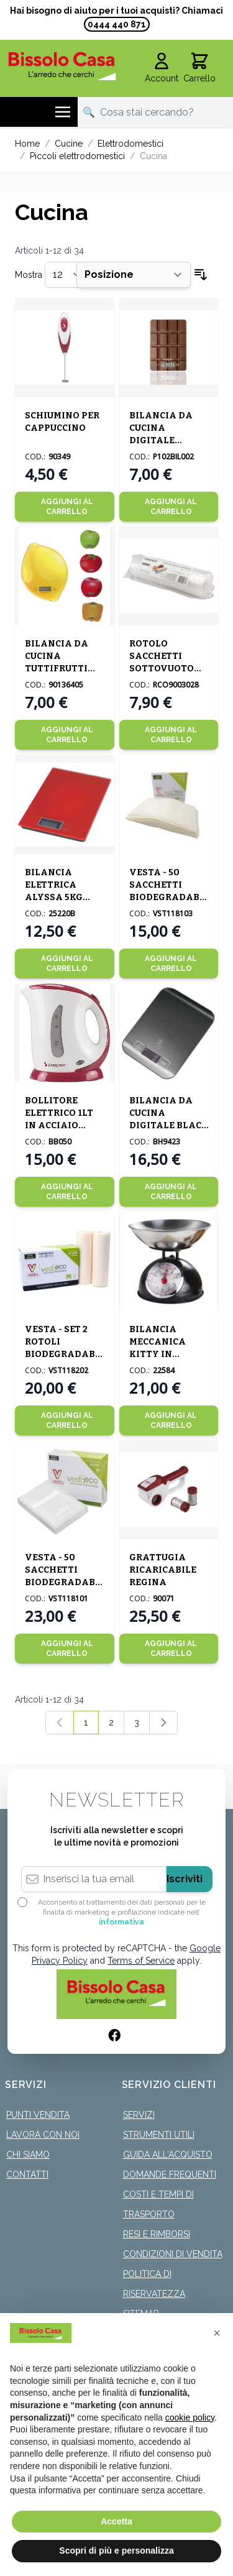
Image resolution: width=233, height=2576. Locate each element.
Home (27, 144)
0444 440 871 (117, 24)
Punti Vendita (38, 2115)
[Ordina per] (133, 275)
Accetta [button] (116, 2521)
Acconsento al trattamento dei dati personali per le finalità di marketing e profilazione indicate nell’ (122, 1912)
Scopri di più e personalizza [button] (116, 2550)
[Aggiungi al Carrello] (64, 507)
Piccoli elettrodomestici (77, 156)
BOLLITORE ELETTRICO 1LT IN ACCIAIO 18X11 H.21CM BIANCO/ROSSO (60, 1125)
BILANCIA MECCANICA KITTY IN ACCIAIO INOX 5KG (162, 1354)
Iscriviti (185, 1879)
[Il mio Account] (161, 68)
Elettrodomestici (130, 144)
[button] (217, 2333)
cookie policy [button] (189, 2417)
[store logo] (62, 66)
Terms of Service (141, 1961)
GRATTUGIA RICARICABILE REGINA (162, 1570)
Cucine (69, 144)
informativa (121, 1922)
